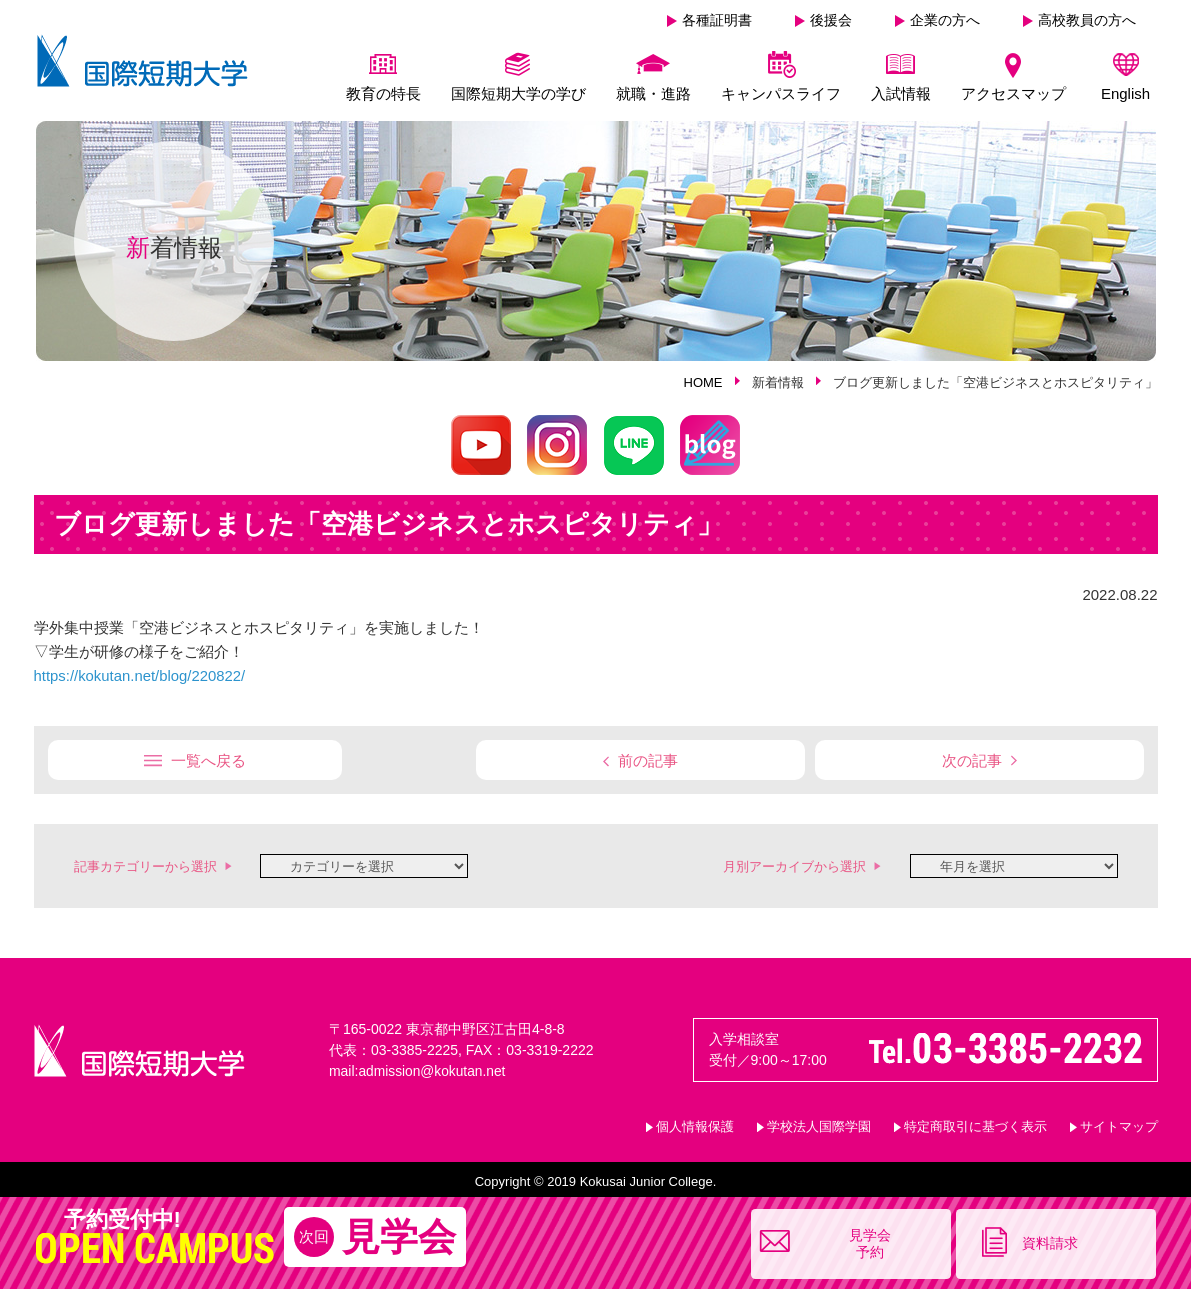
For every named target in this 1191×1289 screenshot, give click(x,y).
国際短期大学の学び (518, 93)
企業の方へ (945, 20)
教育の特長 (383, 93)
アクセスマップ (1013, 93)
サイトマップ (1119, 1124)
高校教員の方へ (1087, 20)
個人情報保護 (695, 1124)
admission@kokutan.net (433, 1069)
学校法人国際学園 (819, 1124)
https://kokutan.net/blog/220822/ (141, 675)
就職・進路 (653, 93)
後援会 (831, 20)
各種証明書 (717, 20)
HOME (703, 382)
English (1125, 93)
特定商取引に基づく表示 (975, 1124)
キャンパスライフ (781, 93)
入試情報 (901, 93)
